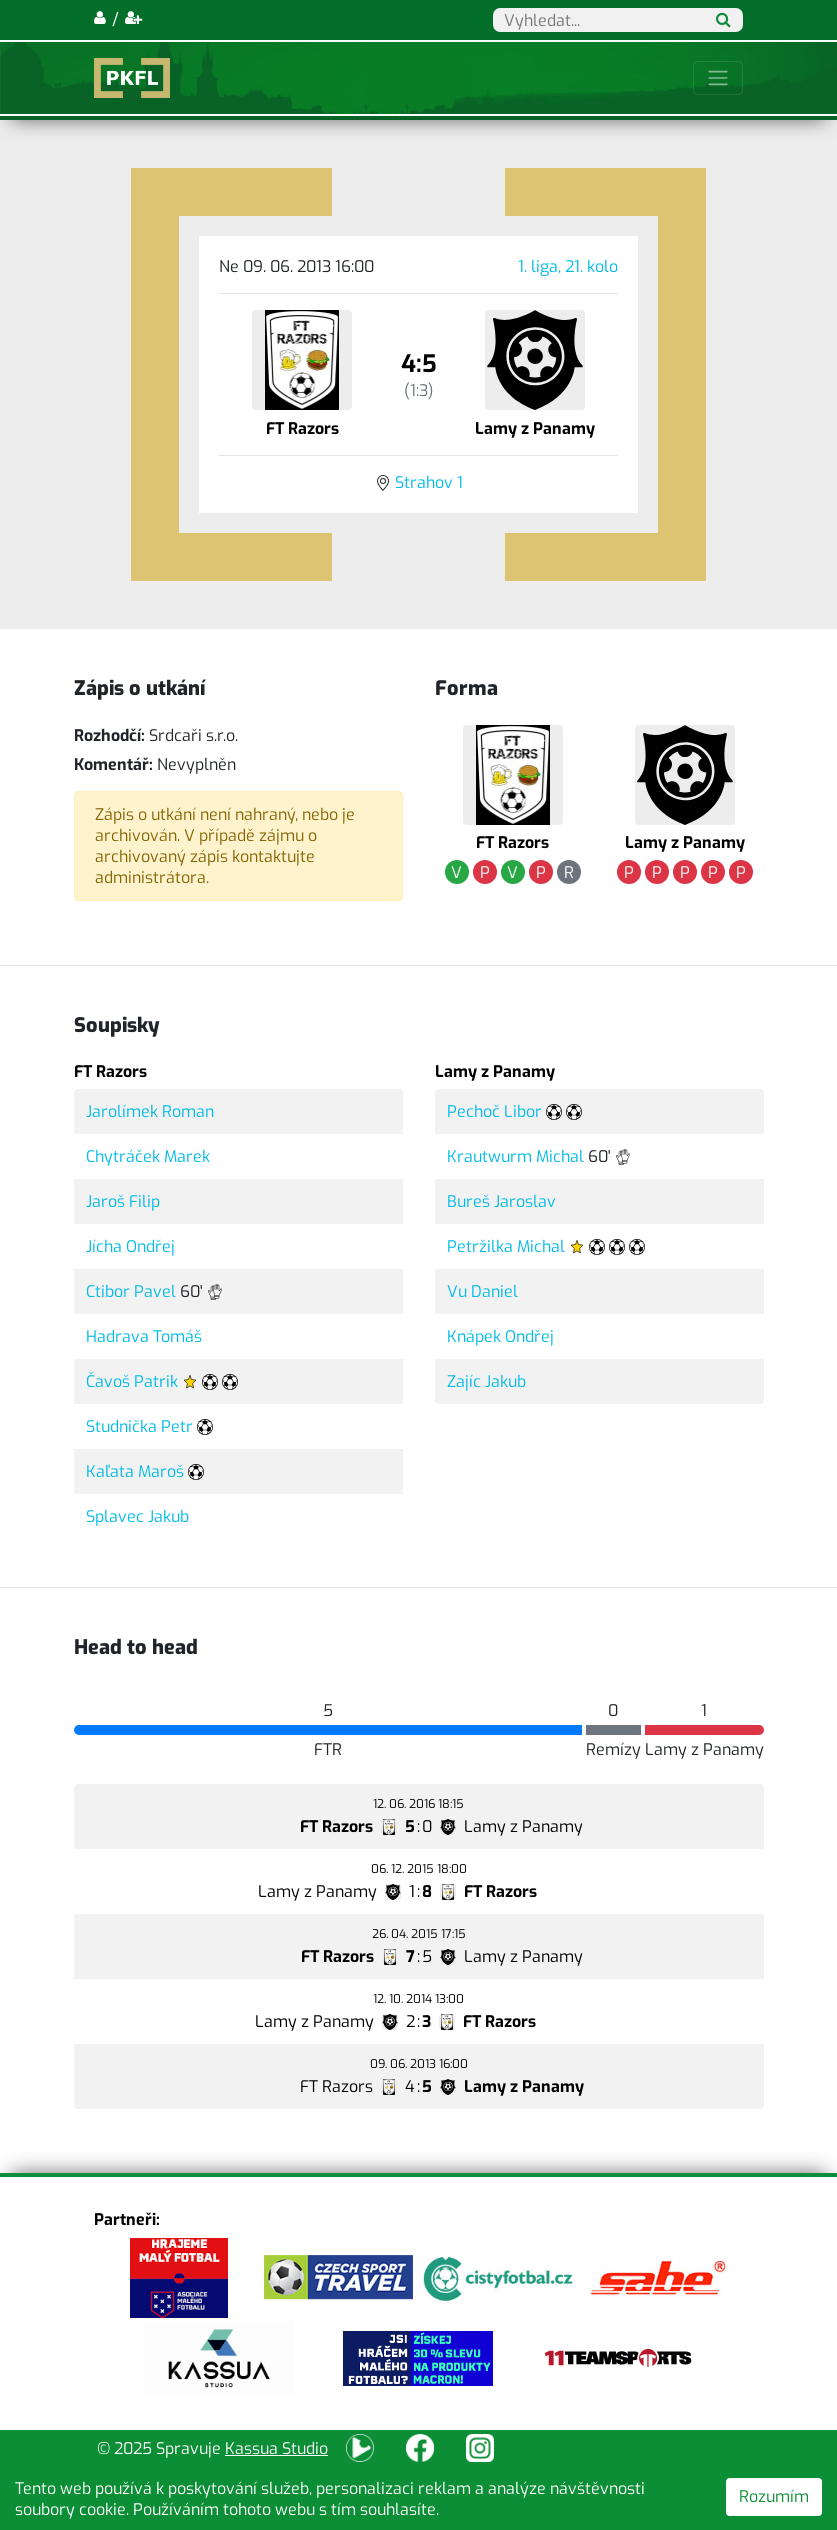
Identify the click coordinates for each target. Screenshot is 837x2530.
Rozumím (774, 2496)
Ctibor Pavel (131, 1291)
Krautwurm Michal (515, 1156)
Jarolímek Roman (150, 1111)
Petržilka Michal (506, 1246)
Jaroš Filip (123, 1201)
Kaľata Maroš (135, 1471)
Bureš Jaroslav (501, 1201)
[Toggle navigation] (718, 78)
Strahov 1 (429, 482)
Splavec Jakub (137, 1516)
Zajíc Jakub (486, 1381)
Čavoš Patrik (132, 1381)
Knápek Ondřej (500, 1336)
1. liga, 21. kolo (568, 266)
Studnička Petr (139, 1426)
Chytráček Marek (148, 1156)
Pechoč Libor (494, 1111)
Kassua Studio (276, 2448)
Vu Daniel (482, 1291)
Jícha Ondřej (130, 1246)
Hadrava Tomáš (144, 1336)
